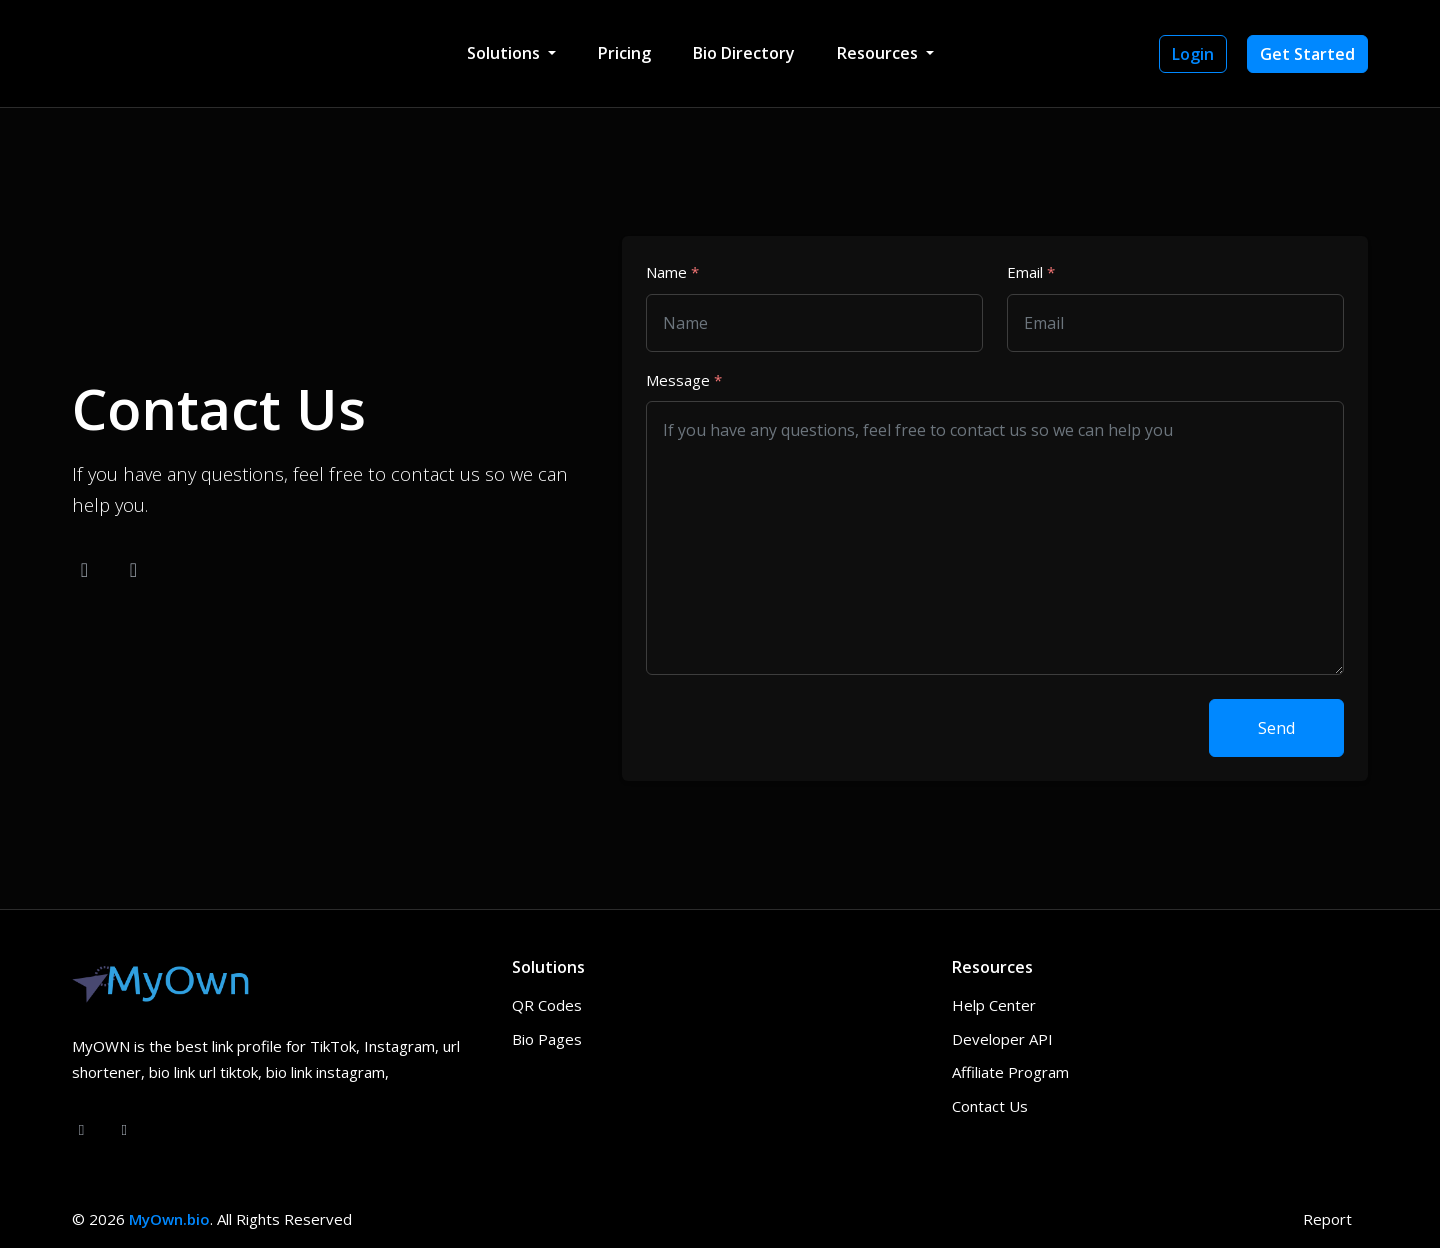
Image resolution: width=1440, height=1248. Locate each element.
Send (1276, 728)
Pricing (624, 53)
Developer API (1002, 1039)
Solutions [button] (505, 53)
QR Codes (547, 1005)
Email (1031, 272)
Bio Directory (744, 53)
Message (684, 380)
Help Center (994, 1005)
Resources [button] (879, 53)
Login (1193, 54)
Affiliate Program (1010, 1072)
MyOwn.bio (169, 1219)
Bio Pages (547, 1039)
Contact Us (990, 1106)
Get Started (1307, 54)
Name (672, 272)
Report (1327, 1219)
